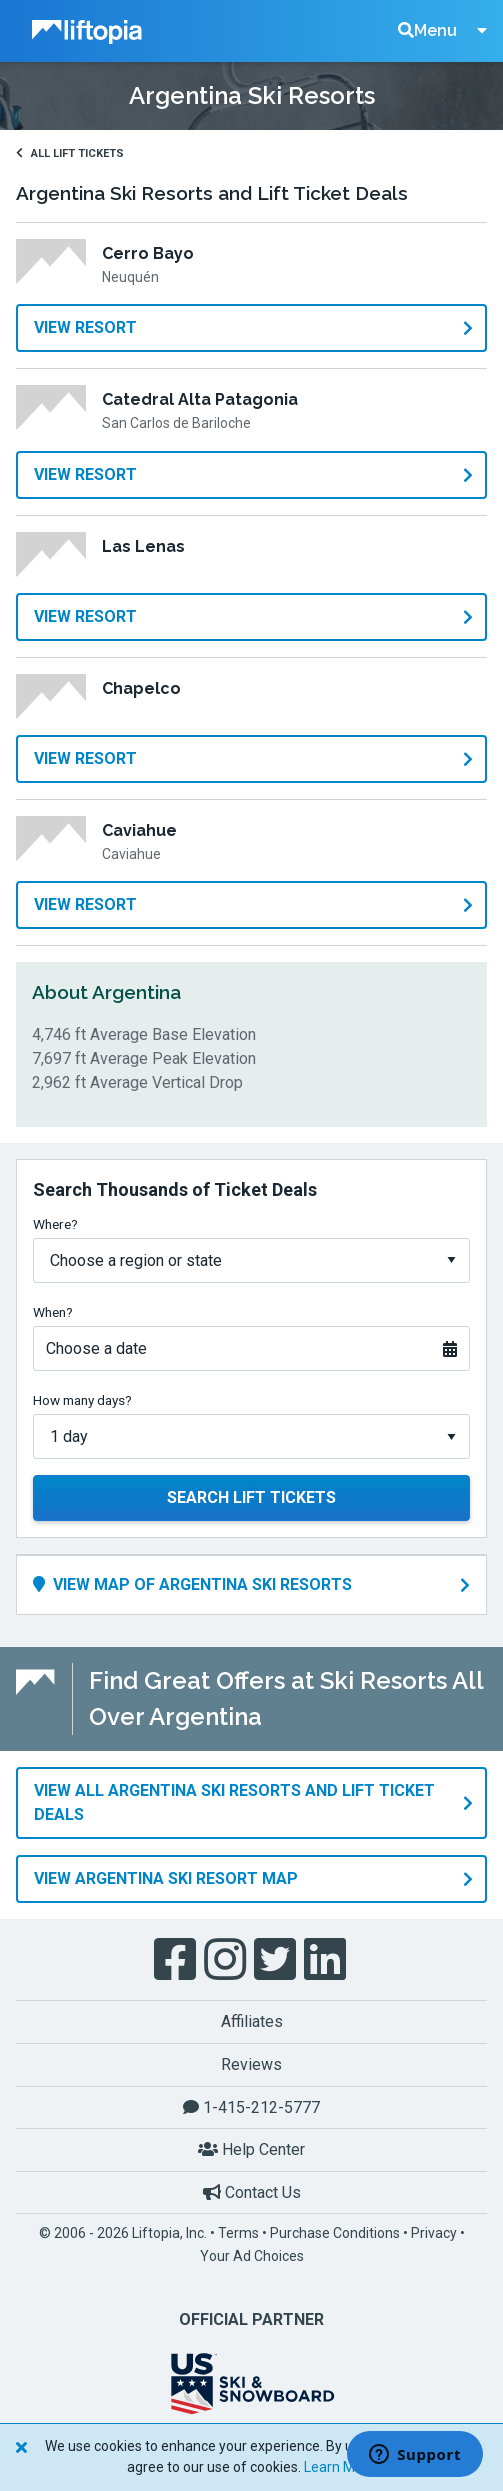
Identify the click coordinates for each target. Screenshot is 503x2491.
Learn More (340, 2467)
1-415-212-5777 (251, 2107)
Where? (55, 1224)
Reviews (251, 2064)
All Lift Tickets (70, 153)
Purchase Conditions (335, 2233)
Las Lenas (143, 546)
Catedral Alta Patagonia (200, 399)
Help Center (251, 2149)
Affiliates (252, 2021)
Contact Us (252, 2192)
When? (53, 1312)
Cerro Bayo (148, 253)
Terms (238, 2233)
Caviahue (139, 830)
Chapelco (141, 688)
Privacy (434, 2233)
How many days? (82, 1400)
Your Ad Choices (252, 2256)
